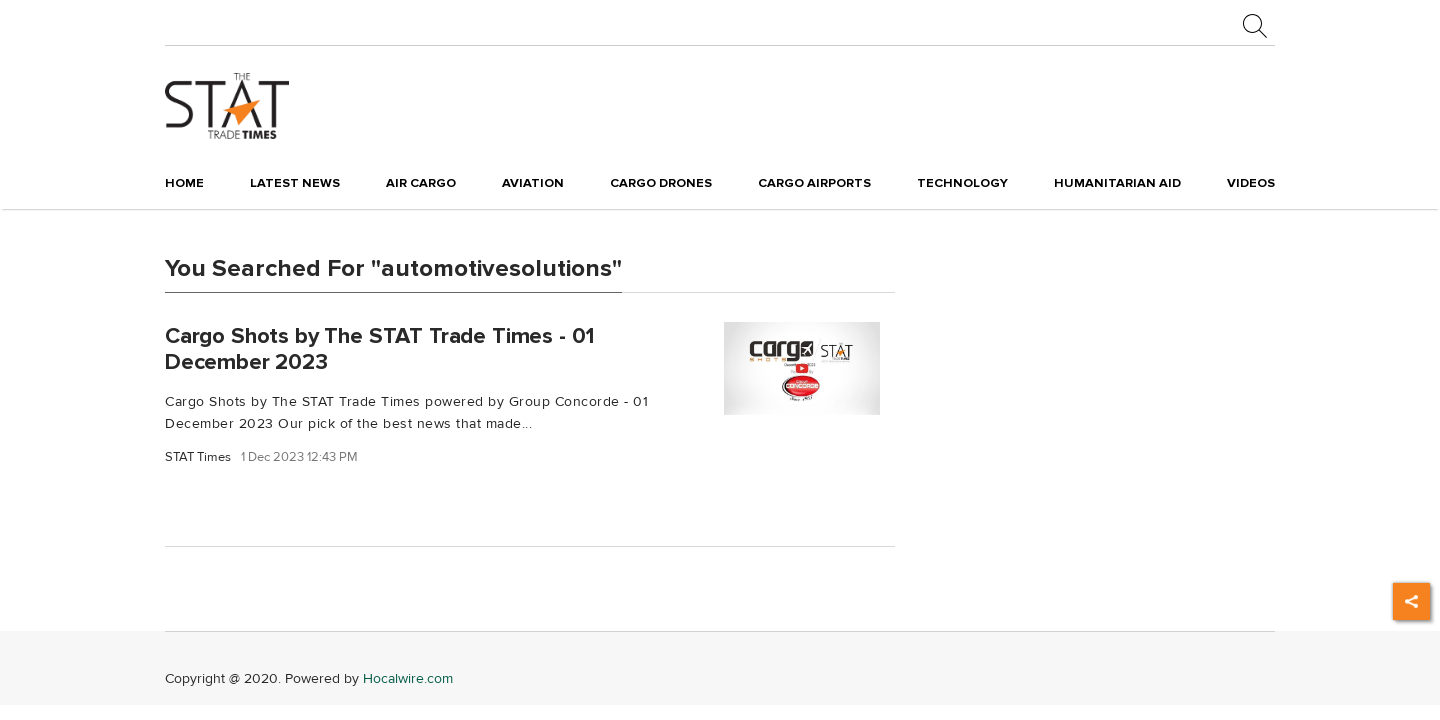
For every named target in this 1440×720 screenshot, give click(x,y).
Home (184, 183)
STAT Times (198, 457)
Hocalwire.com (408, 678)
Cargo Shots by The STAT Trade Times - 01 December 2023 (379, 348)
